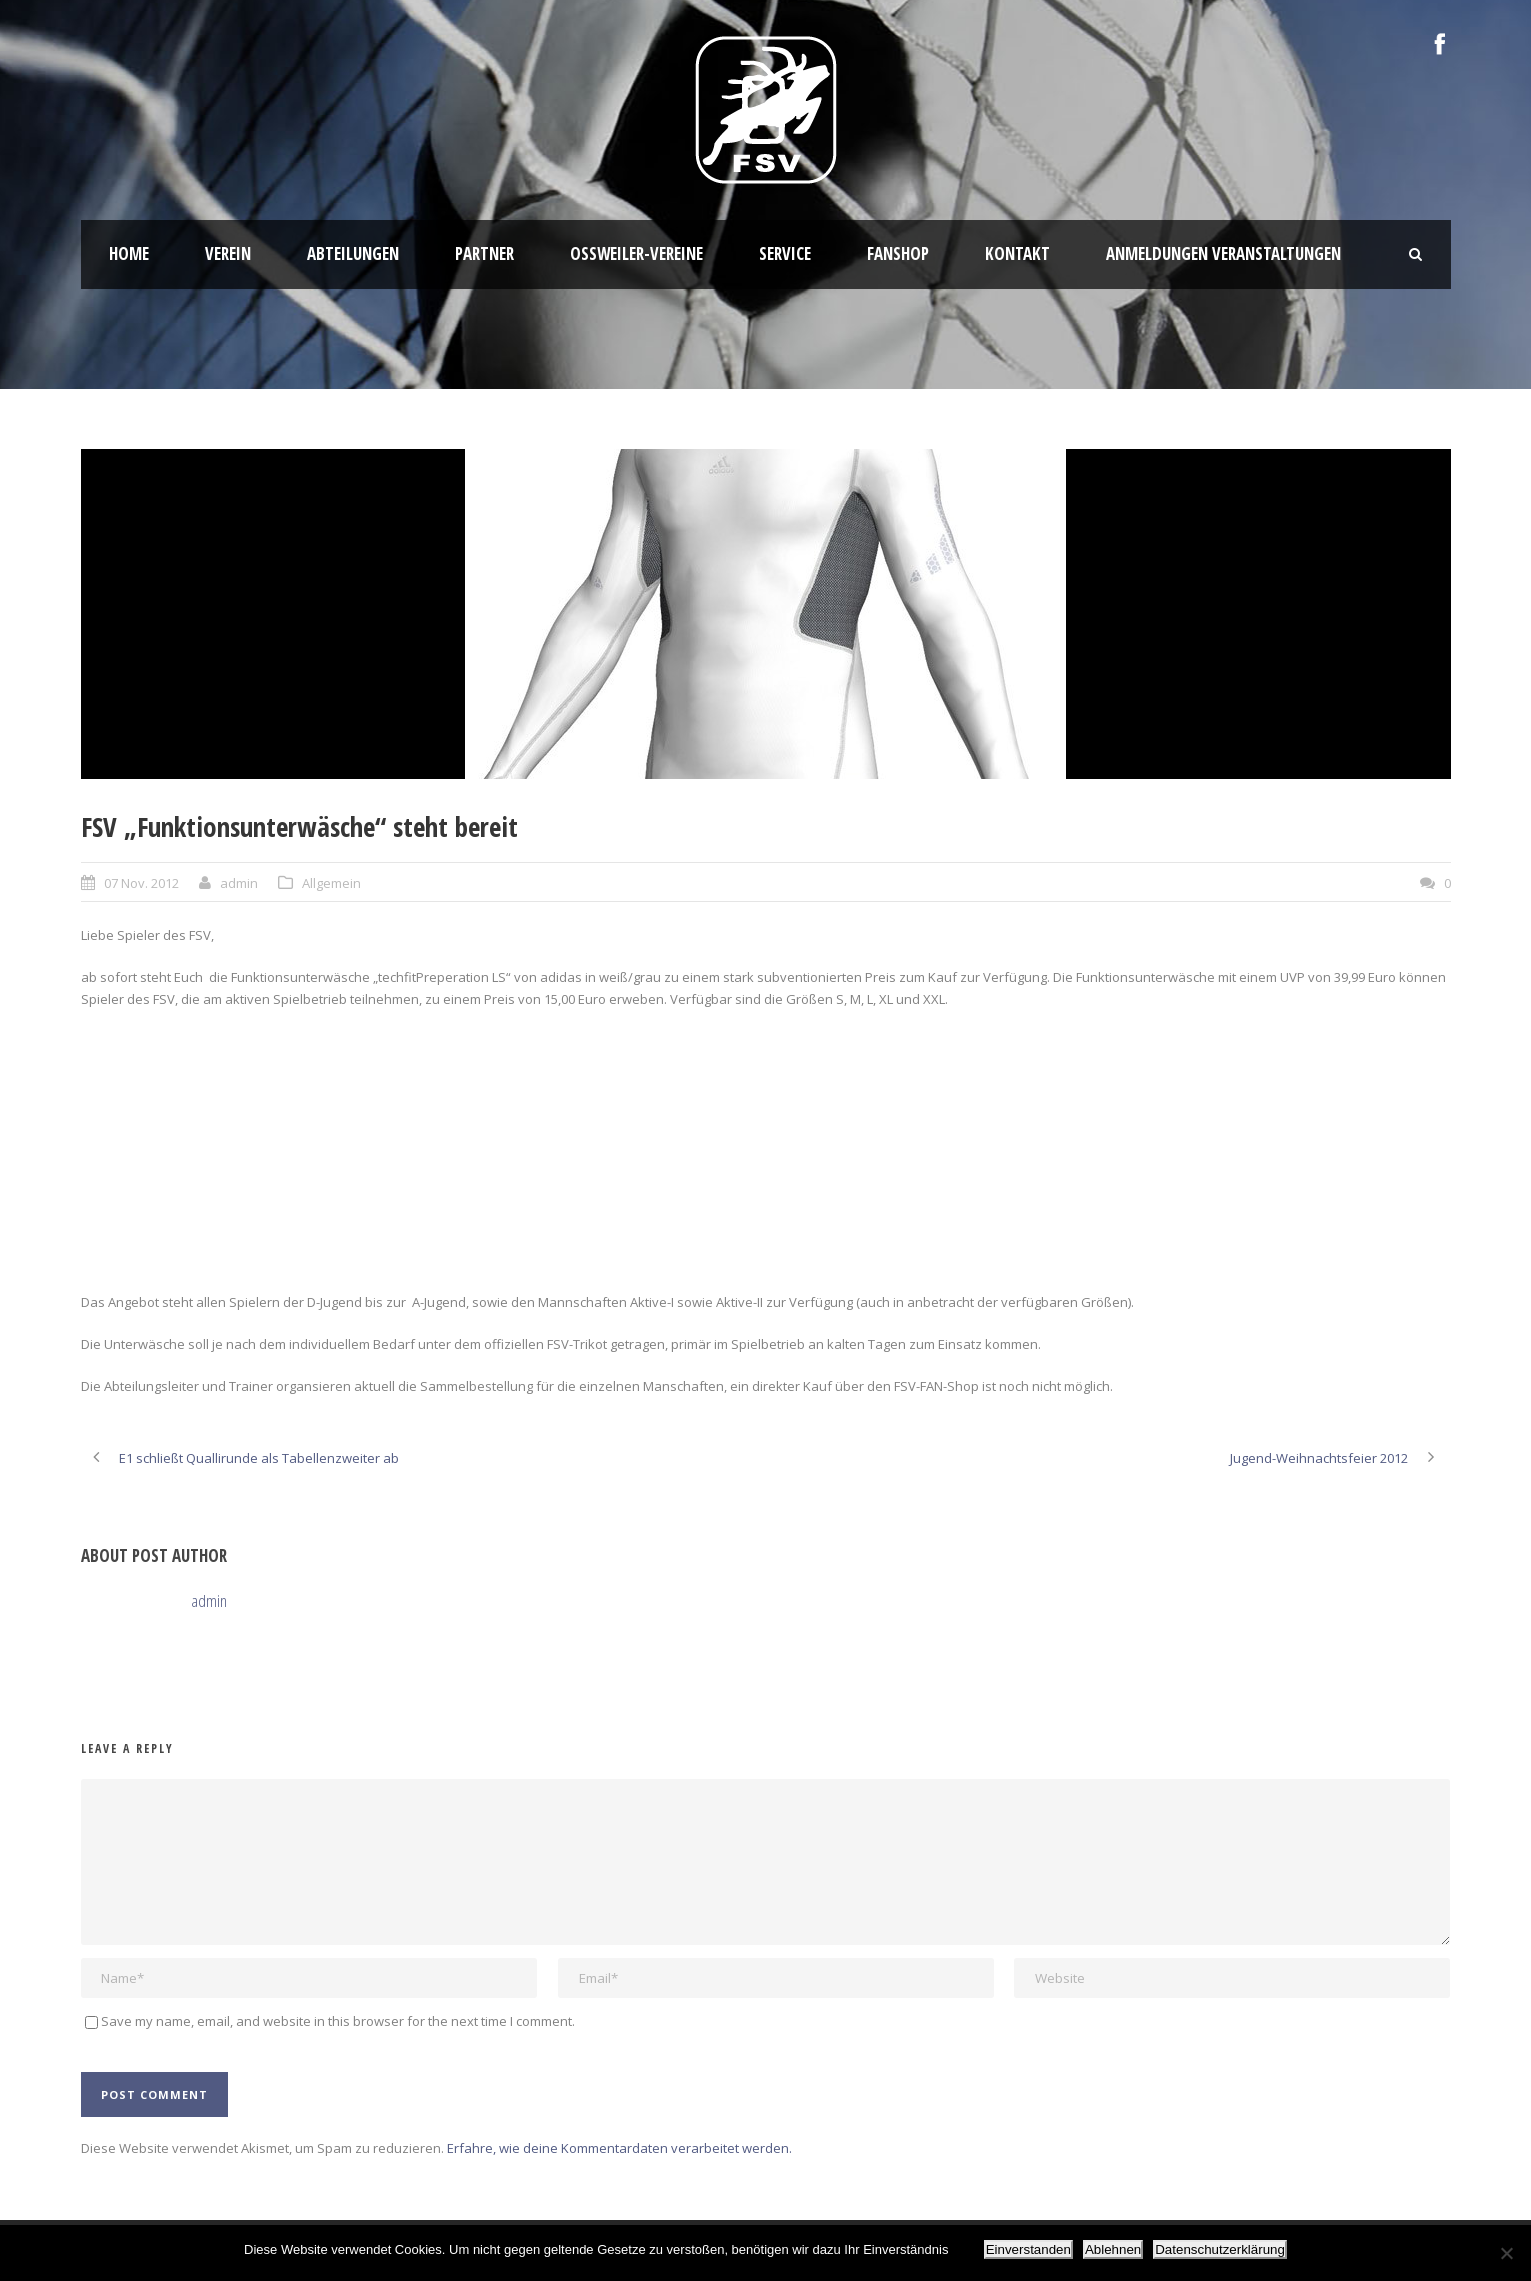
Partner (484, 253)
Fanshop (898, 253)
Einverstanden (1028, 2249)
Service (785, 253)
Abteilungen (353, 253)
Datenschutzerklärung (1220, 2249)
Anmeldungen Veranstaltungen (1223, 253)
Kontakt (1017, 253)
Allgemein (331, 883)
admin (239, 883)
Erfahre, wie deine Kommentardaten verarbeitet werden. (619, 2148)
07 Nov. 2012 (141, 883)
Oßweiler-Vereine (636, 253)
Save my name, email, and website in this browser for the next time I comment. (338, 2021)
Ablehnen (1113, 2249)
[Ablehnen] (1506, 2253)
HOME (129, 253)
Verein (228, 253)
